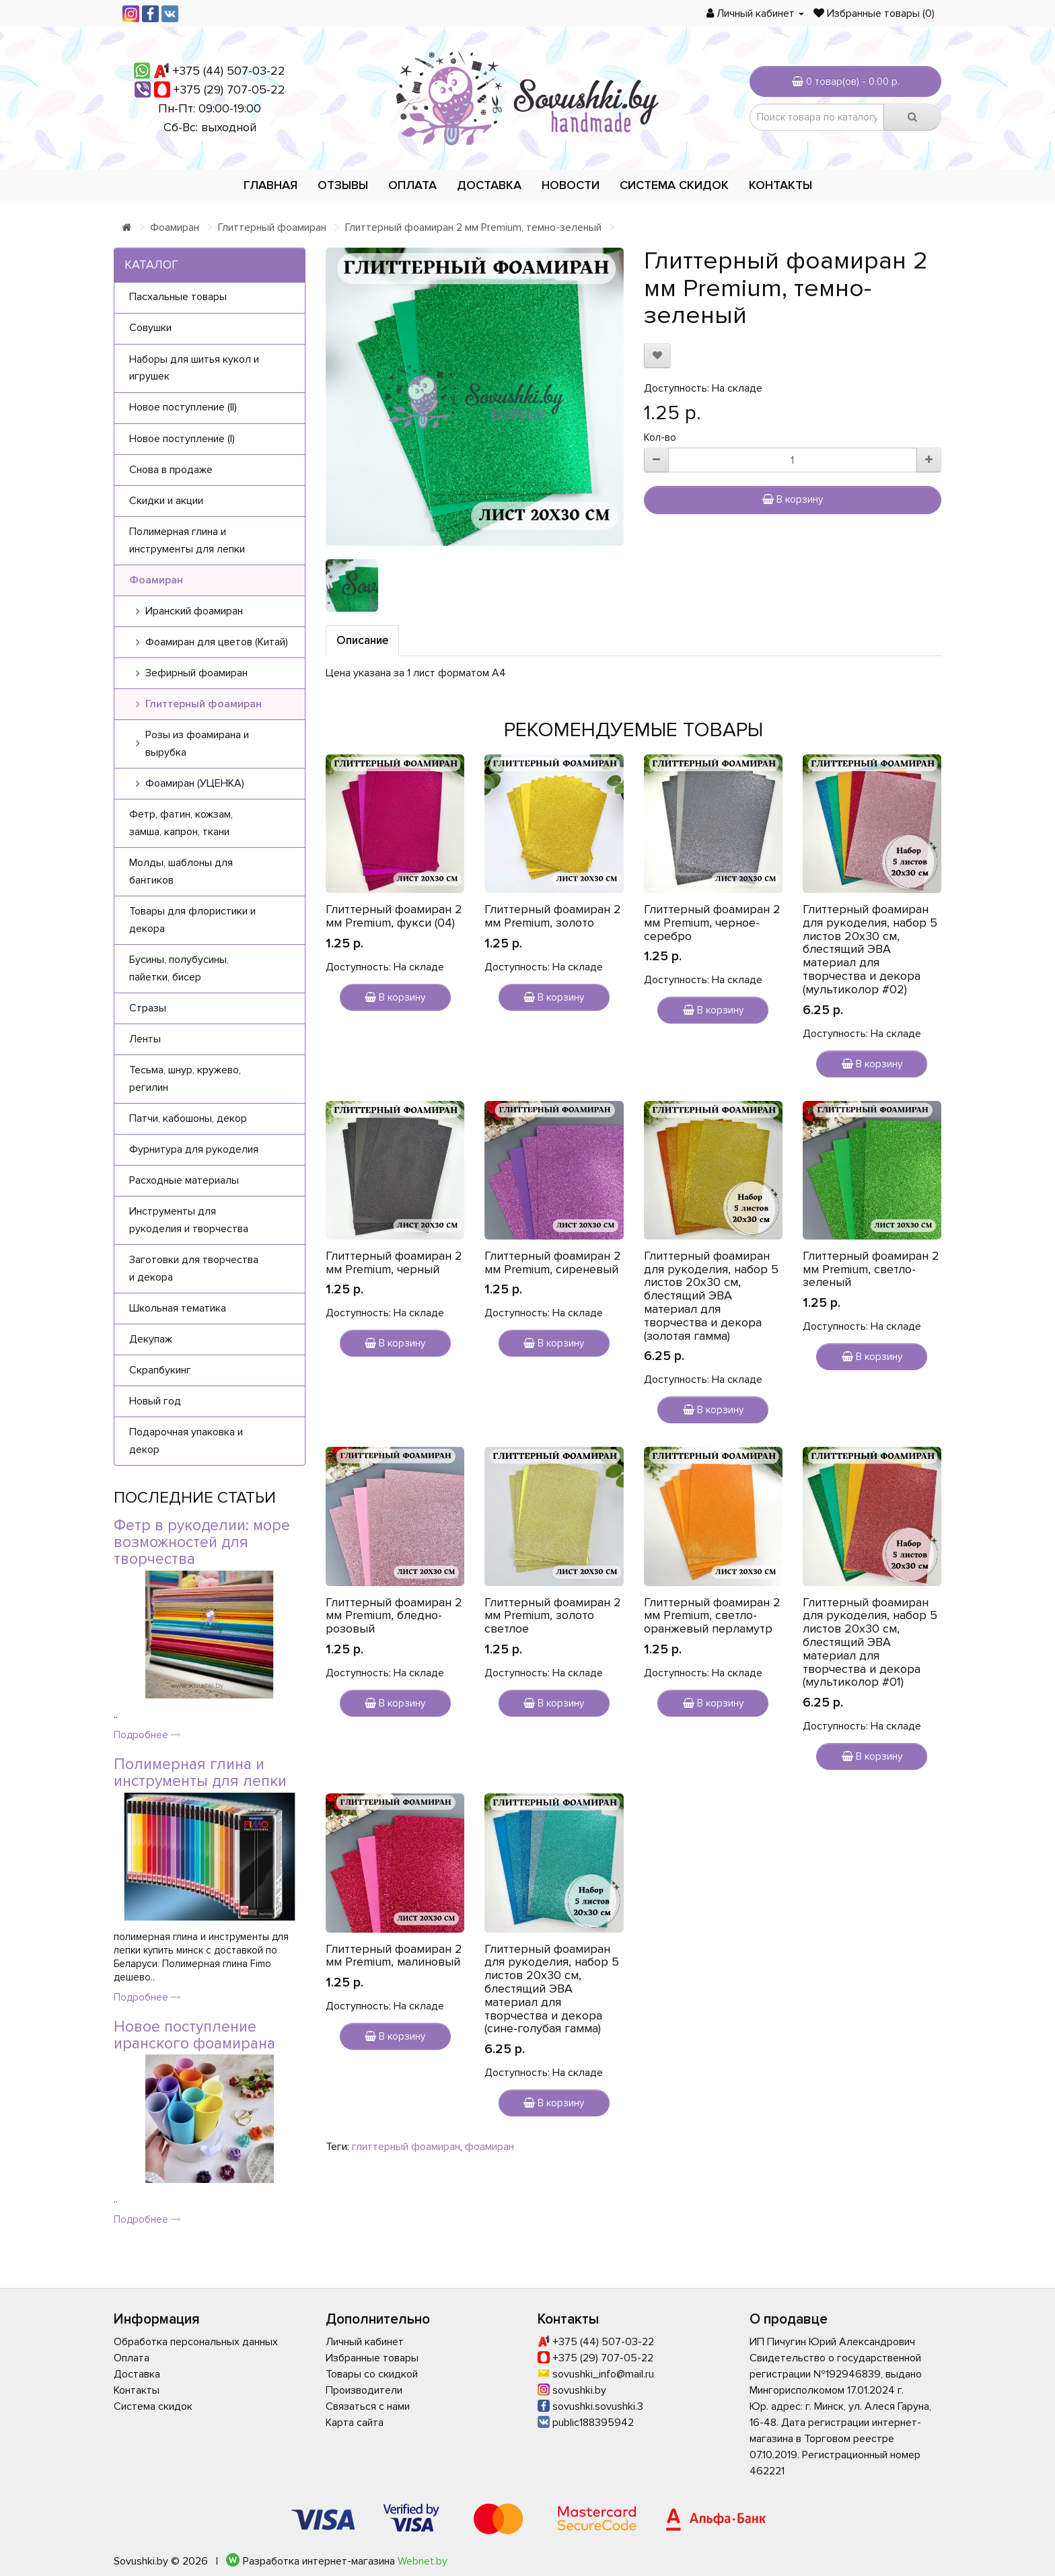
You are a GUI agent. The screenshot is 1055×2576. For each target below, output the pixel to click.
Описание (362, 640)
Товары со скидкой (372, 2374)
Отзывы (343, 185)
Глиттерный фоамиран (272, 227)
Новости (570, 185)
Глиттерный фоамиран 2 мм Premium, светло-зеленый (871, 1269)
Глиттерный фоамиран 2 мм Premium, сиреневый (552, 1262)
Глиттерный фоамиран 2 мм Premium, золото (552, 916)
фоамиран (489, 2146)
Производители (364, 2390)
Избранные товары (372, 2358)
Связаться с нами (368, 2406)
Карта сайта (355, 2422)
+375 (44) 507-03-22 (229, 70)
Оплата (412, 185)
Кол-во (660, 437)
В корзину (792, 499)
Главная (270, 185)
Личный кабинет (365, 2342)
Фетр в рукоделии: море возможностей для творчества (202, 1542)
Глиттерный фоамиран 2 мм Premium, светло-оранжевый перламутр (712, 1616)
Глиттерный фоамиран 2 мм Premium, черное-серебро (712, 922)
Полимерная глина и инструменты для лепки (200, 1773)
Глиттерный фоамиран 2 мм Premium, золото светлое (552, 1616)
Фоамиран (174, 227)
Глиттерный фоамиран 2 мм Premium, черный (394, 1262)
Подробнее (147, 1735)
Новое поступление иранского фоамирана (194, 2035)
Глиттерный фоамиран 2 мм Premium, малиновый (394, 1955)
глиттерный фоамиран (406, 2146)
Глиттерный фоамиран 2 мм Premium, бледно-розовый (394, 1616)
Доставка (489, 185)
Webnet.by (422, 2561)
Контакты (780, 185)
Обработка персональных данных (196, 2342)
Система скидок (674, 185)
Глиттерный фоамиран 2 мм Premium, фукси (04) (394, 916)
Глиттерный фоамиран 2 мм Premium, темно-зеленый (473, 227)
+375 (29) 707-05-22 (229, 89)
